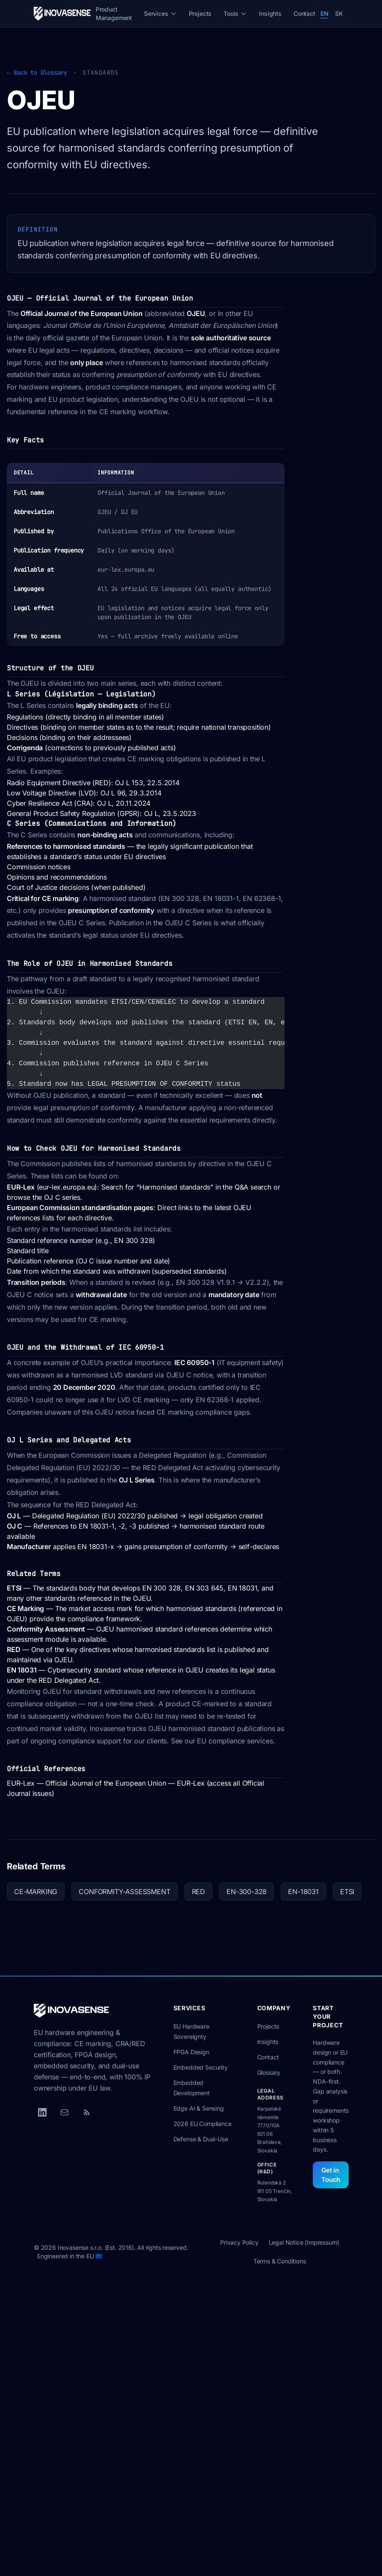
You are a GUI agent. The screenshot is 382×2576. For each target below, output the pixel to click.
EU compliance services (235, 1741)
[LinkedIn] (42, 2112)
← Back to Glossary (37, 72)
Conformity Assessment (46, 1629)
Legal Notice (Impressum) (304, 2242)
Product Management (114, 13)
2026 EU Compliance (202, 2123)
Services (160, 13)
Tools (235, 13)
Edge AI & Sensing (198, 2108)
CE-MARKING (35, 1891)
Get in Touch (330, 2175)
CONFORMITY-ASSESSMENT (124, 1891)
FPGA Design (191, 2052)
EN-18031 (303, 1891)
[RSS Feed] (86, 2112)
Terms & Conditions (279, 2261)
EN (324, 13)
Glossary (269, 2072)
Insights (270, 13)
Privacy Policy (239, 2242)
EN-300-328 (246, 1891)
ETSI (14, 1588)
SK (339, 13)
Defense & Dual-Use (200, 2139)
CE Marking (25, 1608)
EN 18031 (22, 1670)
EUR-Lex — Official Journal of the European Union (86, 1783)
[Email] (64, 2112)
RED (13, 1649)
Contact (304, 13)
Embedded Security (200, 2067)
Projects (200, 13)
